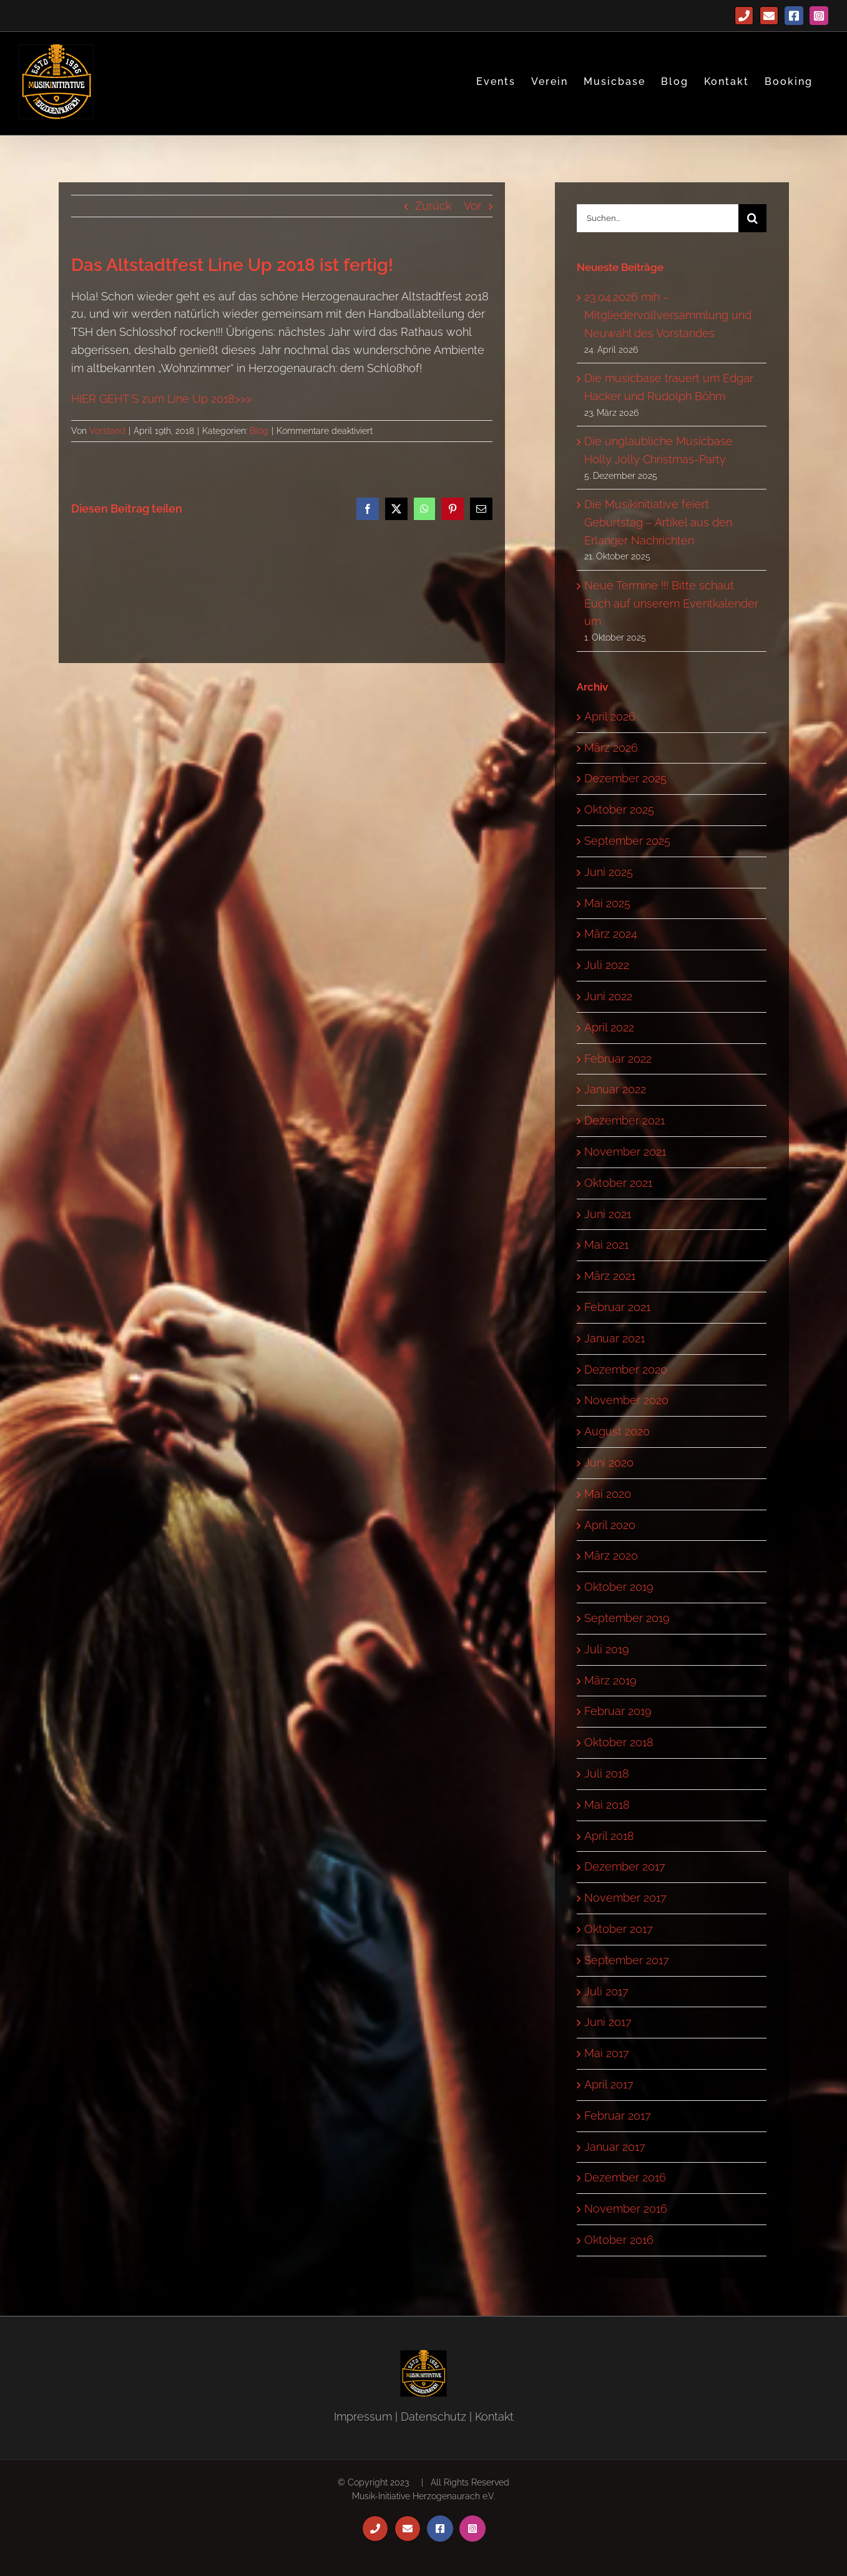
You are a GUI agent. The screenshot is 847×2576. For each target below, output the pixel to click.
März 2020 (611, 1555)
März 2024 (610, 933)
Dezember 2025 (625, 778)
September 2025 (627, 840)
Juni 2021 (607, 1214)
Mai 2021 (606, 1244)
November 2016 (625, 2208)
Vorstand (107, 431)
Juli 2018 (606, 1773)
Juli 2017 (606, 1991)
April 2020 (609, 1524)
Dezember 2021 (624, 1120)
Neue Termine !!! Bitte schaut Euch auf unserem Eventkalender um (671, 603)
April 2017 (609, 2084)
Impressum (363, 2416)
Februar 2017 (617, 2115)
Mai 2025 (607, 903)
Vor (472, 205)
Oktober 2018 (619, 1742)
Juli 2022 (606, 964)
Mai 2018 (607, 1804)
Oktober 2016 (619, 2239)
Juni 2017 (608, 2021)
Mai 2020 (607, 1493)
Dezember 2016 (625, 2177)
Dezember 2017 (624, 1866)
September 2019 (627, 1618)
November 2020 (626, 1400)
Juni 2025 (608, 871)
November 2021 (625, 1151)
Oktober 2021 (618, 1182)
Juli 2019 (606, 1649)
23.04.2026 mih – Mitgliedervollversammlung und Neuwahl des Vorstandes (668, 315)
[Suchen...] (657, 218)
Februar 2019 (618, 1711)
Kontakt (494, 2416)
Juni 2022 (608, 996)
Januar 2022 (615, 1089)
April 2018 (609, 1835)
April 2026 (609, 716)
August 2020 (617, 1431)
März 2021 (609, 1275)
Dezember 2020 (625, 1369)
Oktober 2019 (619, 1586)
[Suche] (752, 218)
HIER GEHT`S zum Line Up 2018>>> (161, 398)
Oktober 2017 (618, 1928)
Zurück (433, 205)
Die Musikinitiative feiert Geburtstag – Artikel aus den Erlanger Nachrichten (658, 522)
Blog (259, 431)
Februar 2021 (617, 1307)
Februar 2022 (618, 1058)
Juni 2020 (609, 1462)
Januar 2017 (614, 2146)
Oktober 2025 (619, 809)
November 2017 (625, 1897)
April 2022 (609, 1027)
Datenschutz (433, 2416)
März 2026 (611, 747)
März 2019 (610, 1680)
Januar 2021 (614, 1338)
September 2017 (626, 1960)
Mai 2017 (606, 2053)
